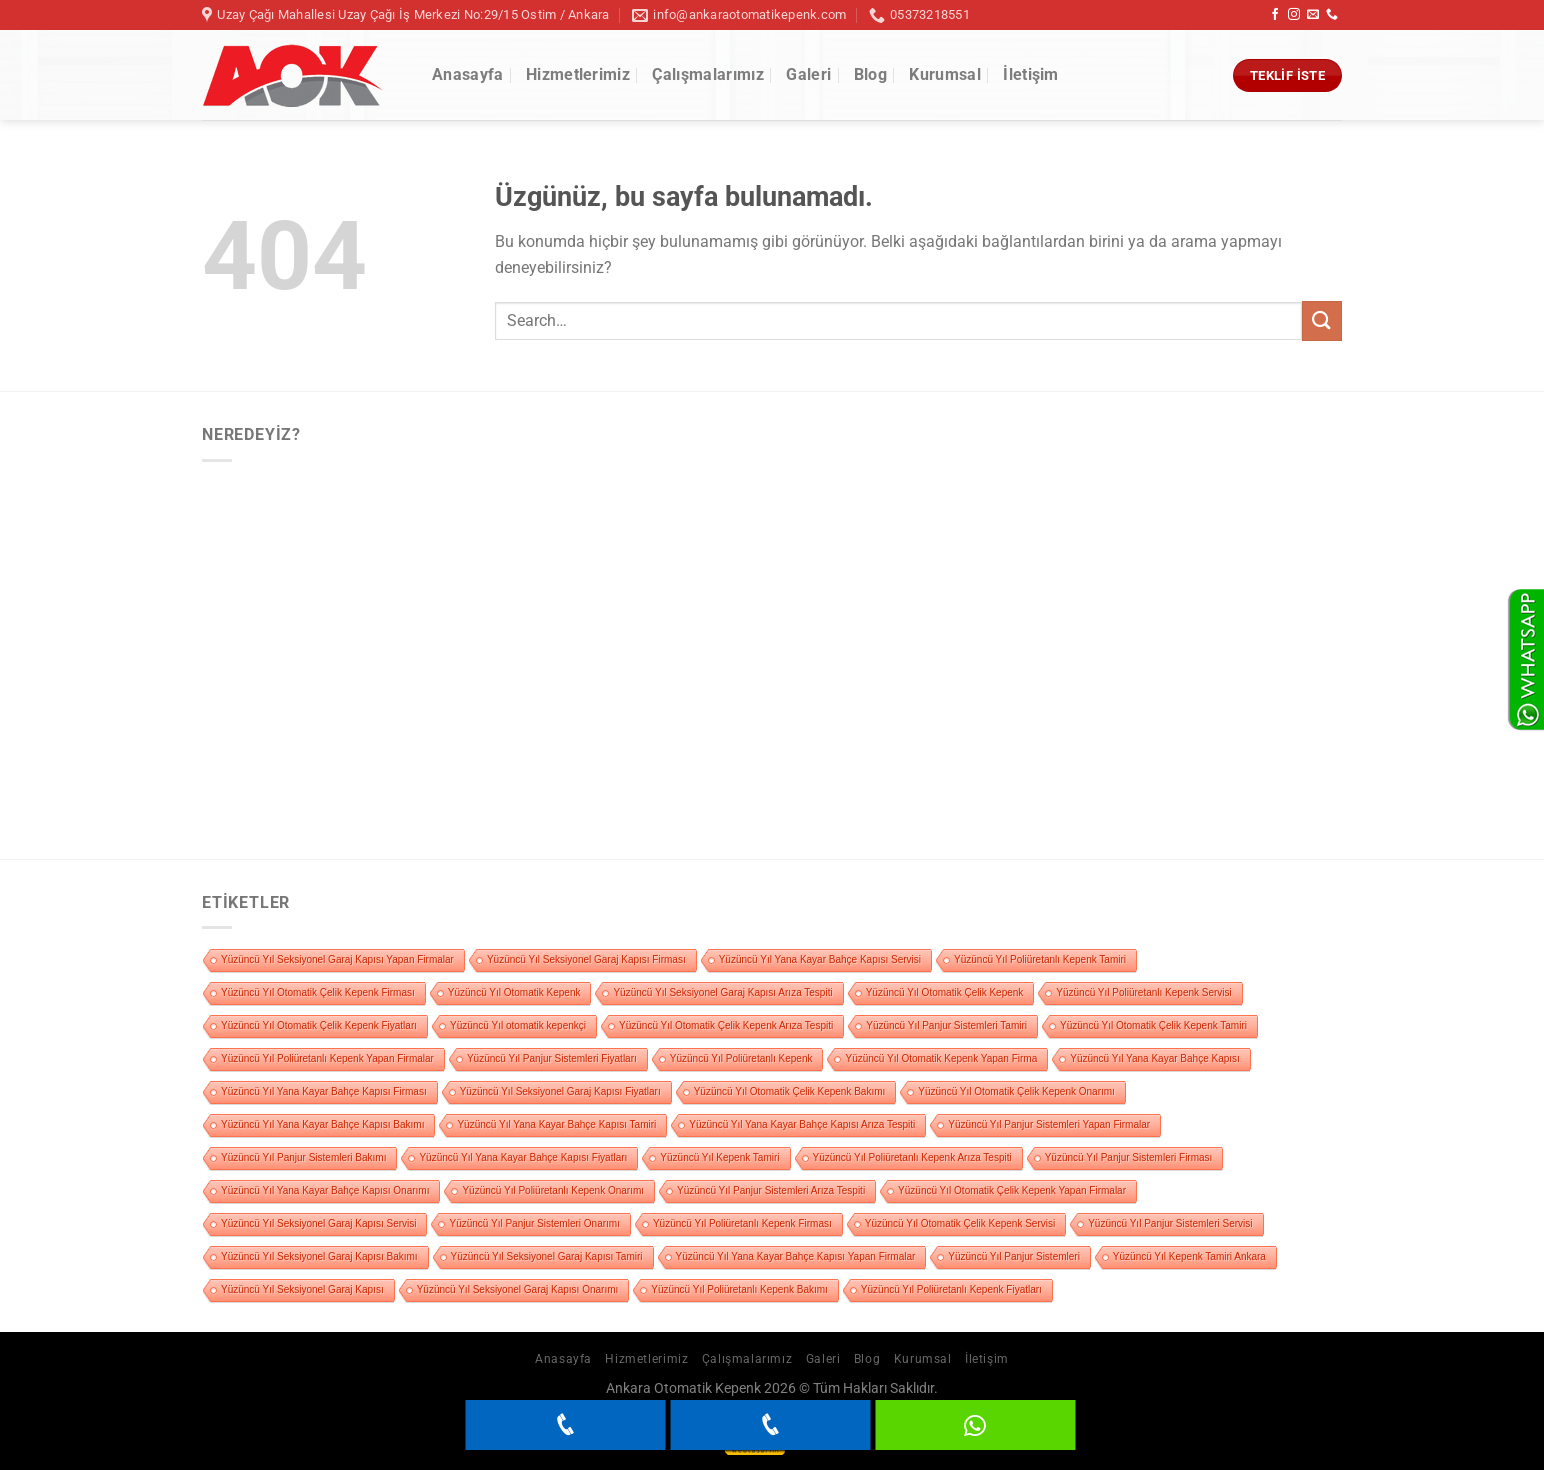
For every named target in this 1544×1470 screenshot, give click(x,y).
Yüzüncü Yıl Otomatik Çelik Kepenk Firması (318, 992)
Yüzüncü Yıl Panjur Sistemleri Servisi (1170, 1223)
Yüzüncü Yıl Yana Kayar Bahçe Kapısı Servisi (820, 959)
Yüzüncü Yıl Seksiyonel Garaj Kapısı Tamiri (547, 1256)
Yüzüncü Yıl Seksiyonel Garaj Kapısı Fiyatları (560, 1091)
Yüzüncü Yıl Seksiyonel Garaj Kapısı (302, 1289)
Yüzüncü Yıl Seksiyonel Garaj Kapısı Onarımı (518, 1289)
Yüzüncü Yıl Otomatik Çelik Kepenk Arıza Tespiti (726, 1025)
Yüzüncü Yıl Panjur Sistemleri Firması (1129, 1157)
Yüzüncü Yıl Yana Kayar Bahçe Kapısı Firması (324, 1091)
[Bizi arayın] (1332, 15)
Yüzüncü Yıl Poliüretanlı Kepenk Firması (742, 1223)
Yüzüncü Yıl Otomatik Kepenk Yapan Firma (941, 1058)
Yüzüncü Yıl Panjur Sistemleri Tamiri (946, 1025)
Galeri (808, 74)
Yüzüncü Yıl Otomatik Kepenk (514, 992)
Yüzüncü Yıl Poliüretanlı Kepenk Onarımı (553, 1190)
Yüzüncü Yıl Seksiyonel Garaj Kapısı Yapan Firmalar (337, 959)
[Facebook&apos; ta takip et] (1275, 15)
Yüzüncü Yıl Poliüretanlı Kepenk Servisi (1143, 992)
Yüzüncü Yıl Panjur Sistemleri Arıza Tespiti (771, 1190)
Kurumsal (945, 74)
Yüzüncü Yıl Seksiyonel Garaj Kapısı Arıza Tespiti (722, 992)
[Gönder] (1322, 320)
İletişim (1031, 74)
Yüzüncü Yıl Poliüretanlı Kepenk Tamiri (1040, 959)
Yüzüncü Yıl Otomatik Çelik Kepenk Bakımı (790, 1091)
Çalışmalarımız (707, 74)
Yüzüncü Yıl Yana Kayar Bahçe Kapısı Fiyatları (523, 1157)
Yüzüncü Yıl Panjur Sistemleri (1014, 1256)
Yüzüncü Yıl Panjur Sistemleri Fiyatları (552, 1058)
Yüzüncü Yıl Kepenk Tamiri (719, 1157)
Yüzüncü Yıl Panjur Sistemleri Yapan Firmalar (1049, 1124)
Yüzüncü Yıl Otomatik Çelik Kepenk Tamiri (1153, 1025)
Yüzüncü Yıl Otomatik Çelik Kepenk (945, 992)
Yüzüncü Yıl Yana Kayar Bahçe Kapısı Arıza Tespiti (802, 1124)
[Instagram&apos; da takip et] (1294, 15)
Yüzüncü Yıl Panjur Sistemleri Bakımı (303, 1157)
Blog (870, 74)
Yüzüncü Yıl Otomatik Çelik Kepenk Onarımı (1016, 1091)
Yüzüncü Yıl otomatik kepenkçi (518, 1025)
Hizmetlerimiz (578, 74)
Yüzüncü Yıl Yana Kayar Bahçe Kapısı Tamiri (556, 1124)
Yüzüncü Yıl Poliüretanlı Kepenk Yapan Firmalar (327, 1058)
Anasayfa (468, 74)
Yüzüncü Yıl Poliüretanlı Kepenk (741, 1058)
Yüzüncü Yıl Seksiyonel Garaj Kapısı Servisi (318, 1223)
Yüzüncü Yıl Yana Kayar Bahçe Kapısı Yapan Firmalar (796, 1256)
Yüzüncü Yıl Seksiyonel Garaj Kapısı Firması (586, 959)
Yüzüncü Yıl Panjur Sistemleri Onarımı (534, 1223)
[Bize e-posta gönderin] (1313, 15)
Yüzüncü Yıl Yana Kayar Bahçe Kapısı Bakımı (322, 1124)
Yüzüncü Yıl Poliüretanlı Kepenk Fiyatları (951, 1289)
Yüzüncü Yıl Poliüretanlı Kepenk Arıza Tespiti (912, 1157)
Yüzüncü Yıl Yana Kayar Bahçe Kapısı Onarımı (325, 1190)
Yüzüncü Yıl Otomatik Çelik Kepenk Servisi (960, 1223)
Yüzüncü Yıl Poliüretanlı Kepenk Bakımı (739, 1289)
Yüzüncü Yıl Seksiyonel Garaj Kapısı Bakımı (319, 1256)
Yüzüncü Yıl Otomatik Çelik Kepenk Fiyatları (319, 1025)
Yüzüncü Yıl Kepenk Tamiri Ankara (1189, 1256)
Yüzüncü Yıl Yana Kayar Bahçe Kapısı (1155, 1058)
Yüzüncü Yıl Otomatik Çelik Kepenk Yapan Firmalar (1012, 1190)
